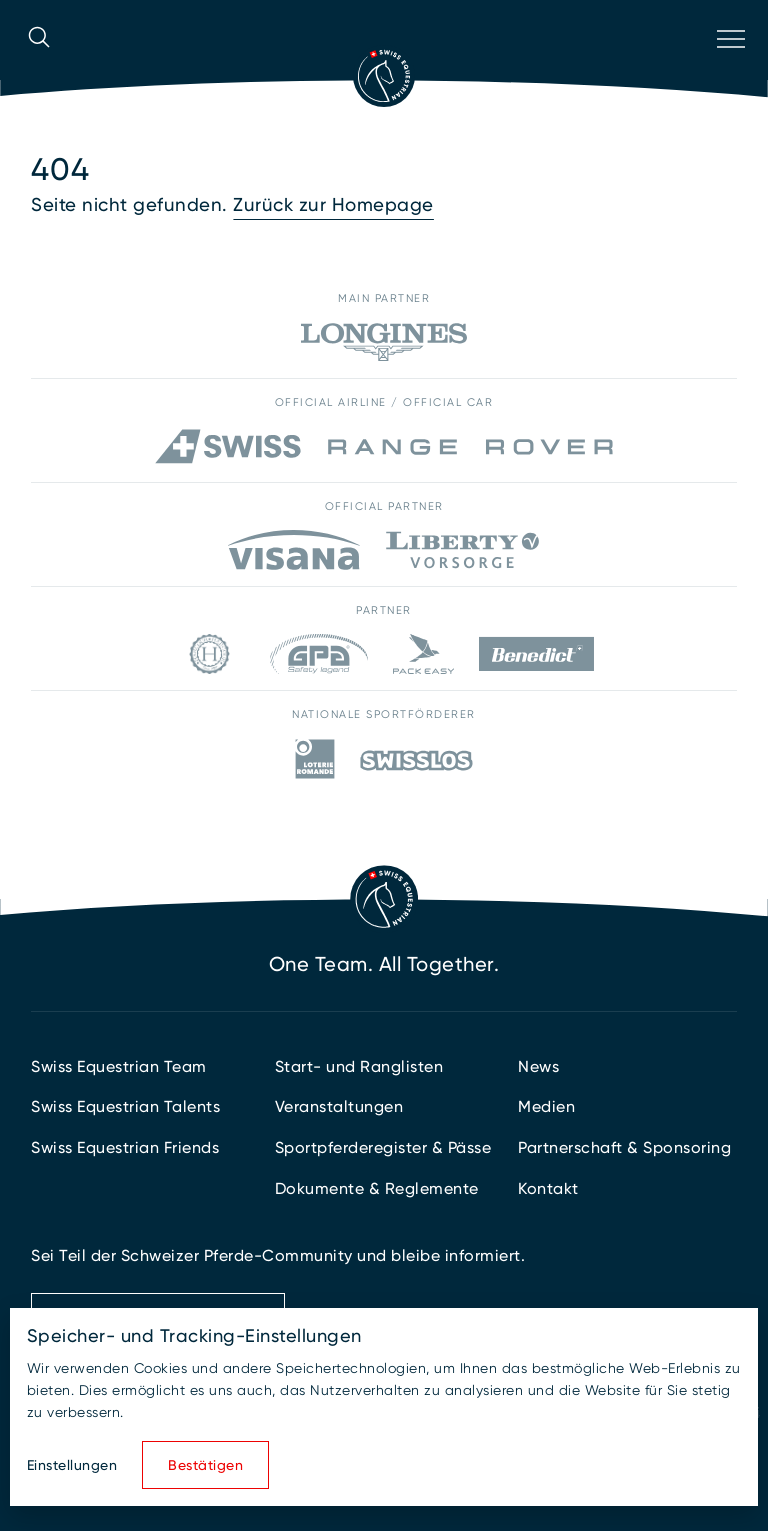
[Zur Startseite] (384, 76)
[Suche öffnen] (39, 65)
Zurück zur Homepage (333, 205)
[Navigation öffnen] (729, 65)
